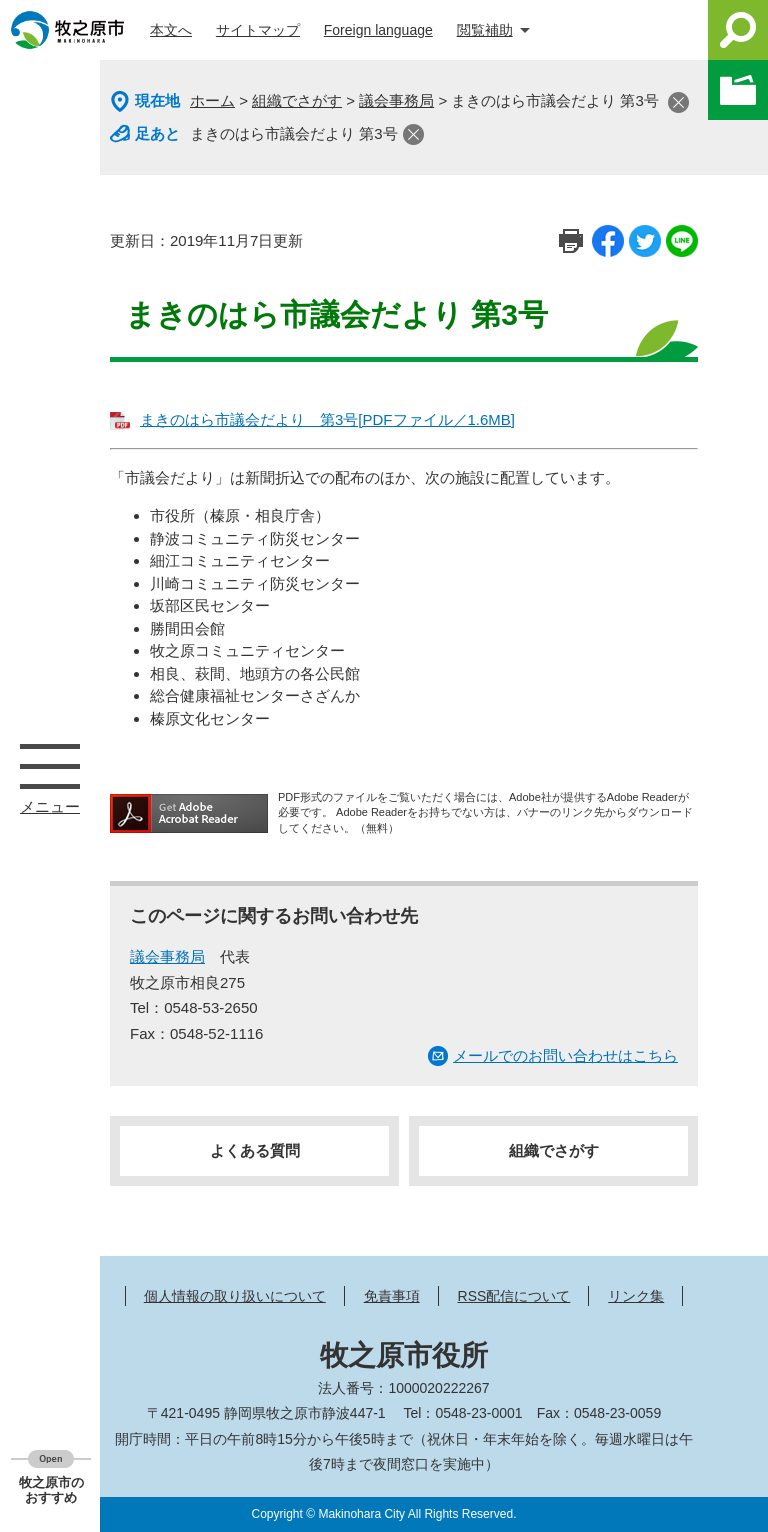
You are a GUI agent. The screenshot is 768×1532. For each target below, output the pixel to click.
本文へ (171, 30)
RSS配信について (514, 1296)
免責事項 (392, 1296)
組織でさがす (297, 100)
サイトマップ (258, 30)
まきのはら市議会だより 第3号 (294, 133)
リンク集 (636, 1296)
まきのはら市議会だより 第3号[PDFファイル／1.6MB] (327, 419)
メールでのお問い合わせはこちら (565, 1055)
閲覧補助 (485, 30)
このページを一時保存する (738, 90)
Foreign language (378, 30)
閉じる (678, 102)
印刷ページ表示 (571, 241)
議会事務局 (396, 100)
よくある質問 (255, 1150)
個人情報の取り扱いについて (235, 1296)
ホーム (212, 100)
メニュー (50, 766)
